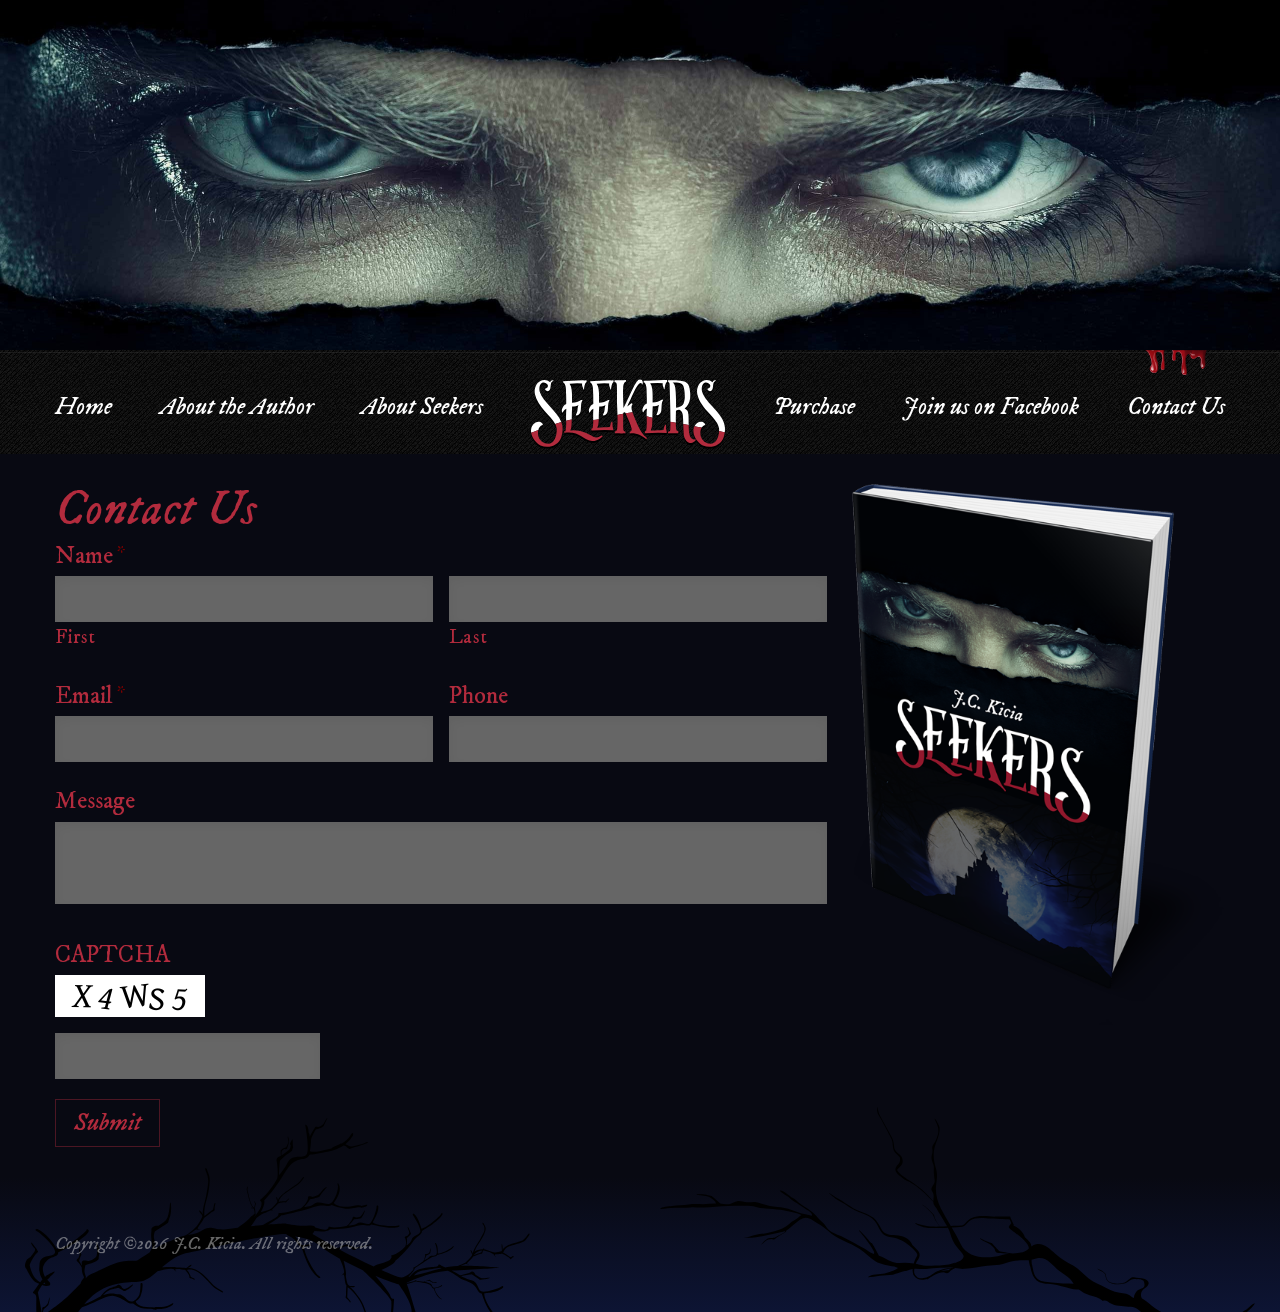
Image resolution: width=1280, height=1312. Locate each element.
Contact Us (1176, 407)
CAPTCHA (112, 955)
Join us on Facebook (990, 407)
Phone (478, 696)
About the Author (237, 407)
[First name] (244, 599)
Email (90, 696)
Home (83, 407)
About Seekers (422, 407)
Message (95, 801)
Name (90, 556)
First (75, 637)
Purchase (814, 407)
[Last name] (638, 599)
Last (468, 637)
